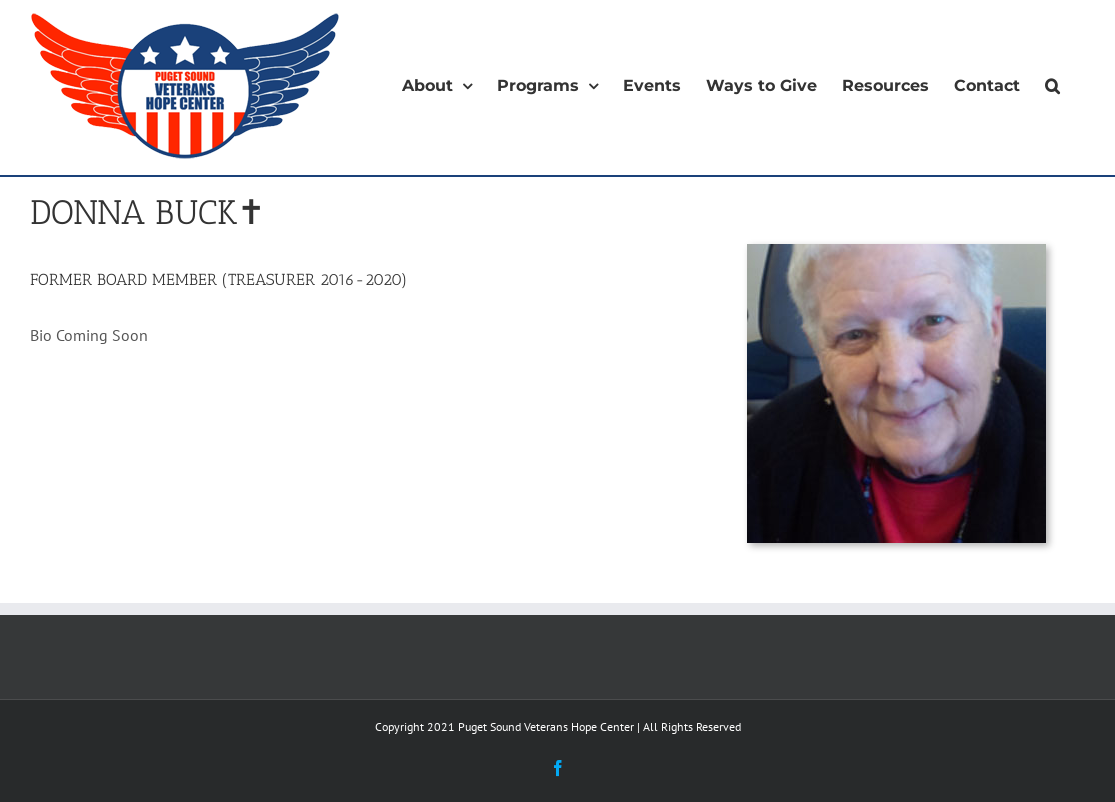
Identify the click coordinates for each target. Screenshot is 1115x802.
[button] (1052, 86)
